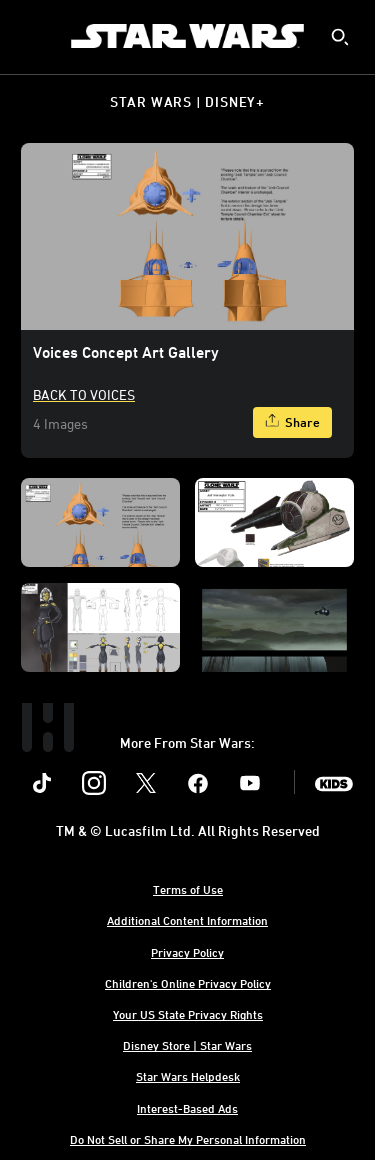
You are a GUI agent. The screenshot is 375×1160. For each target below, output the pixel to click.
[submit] (340, 37)
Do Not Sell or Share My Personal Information (188, 1139)
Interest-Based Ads (187, 1108)
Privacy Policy (187, 952)
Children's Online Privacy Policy (188, 983)
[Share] (292, 422)
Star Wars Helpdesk (188, 1076)
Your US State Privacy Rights (188, 1014)
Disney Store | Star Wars (187, 1045)
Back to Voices (84, 394)
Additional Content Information (187, 920)
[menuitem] (32, 36)
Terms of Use (188, 889)
